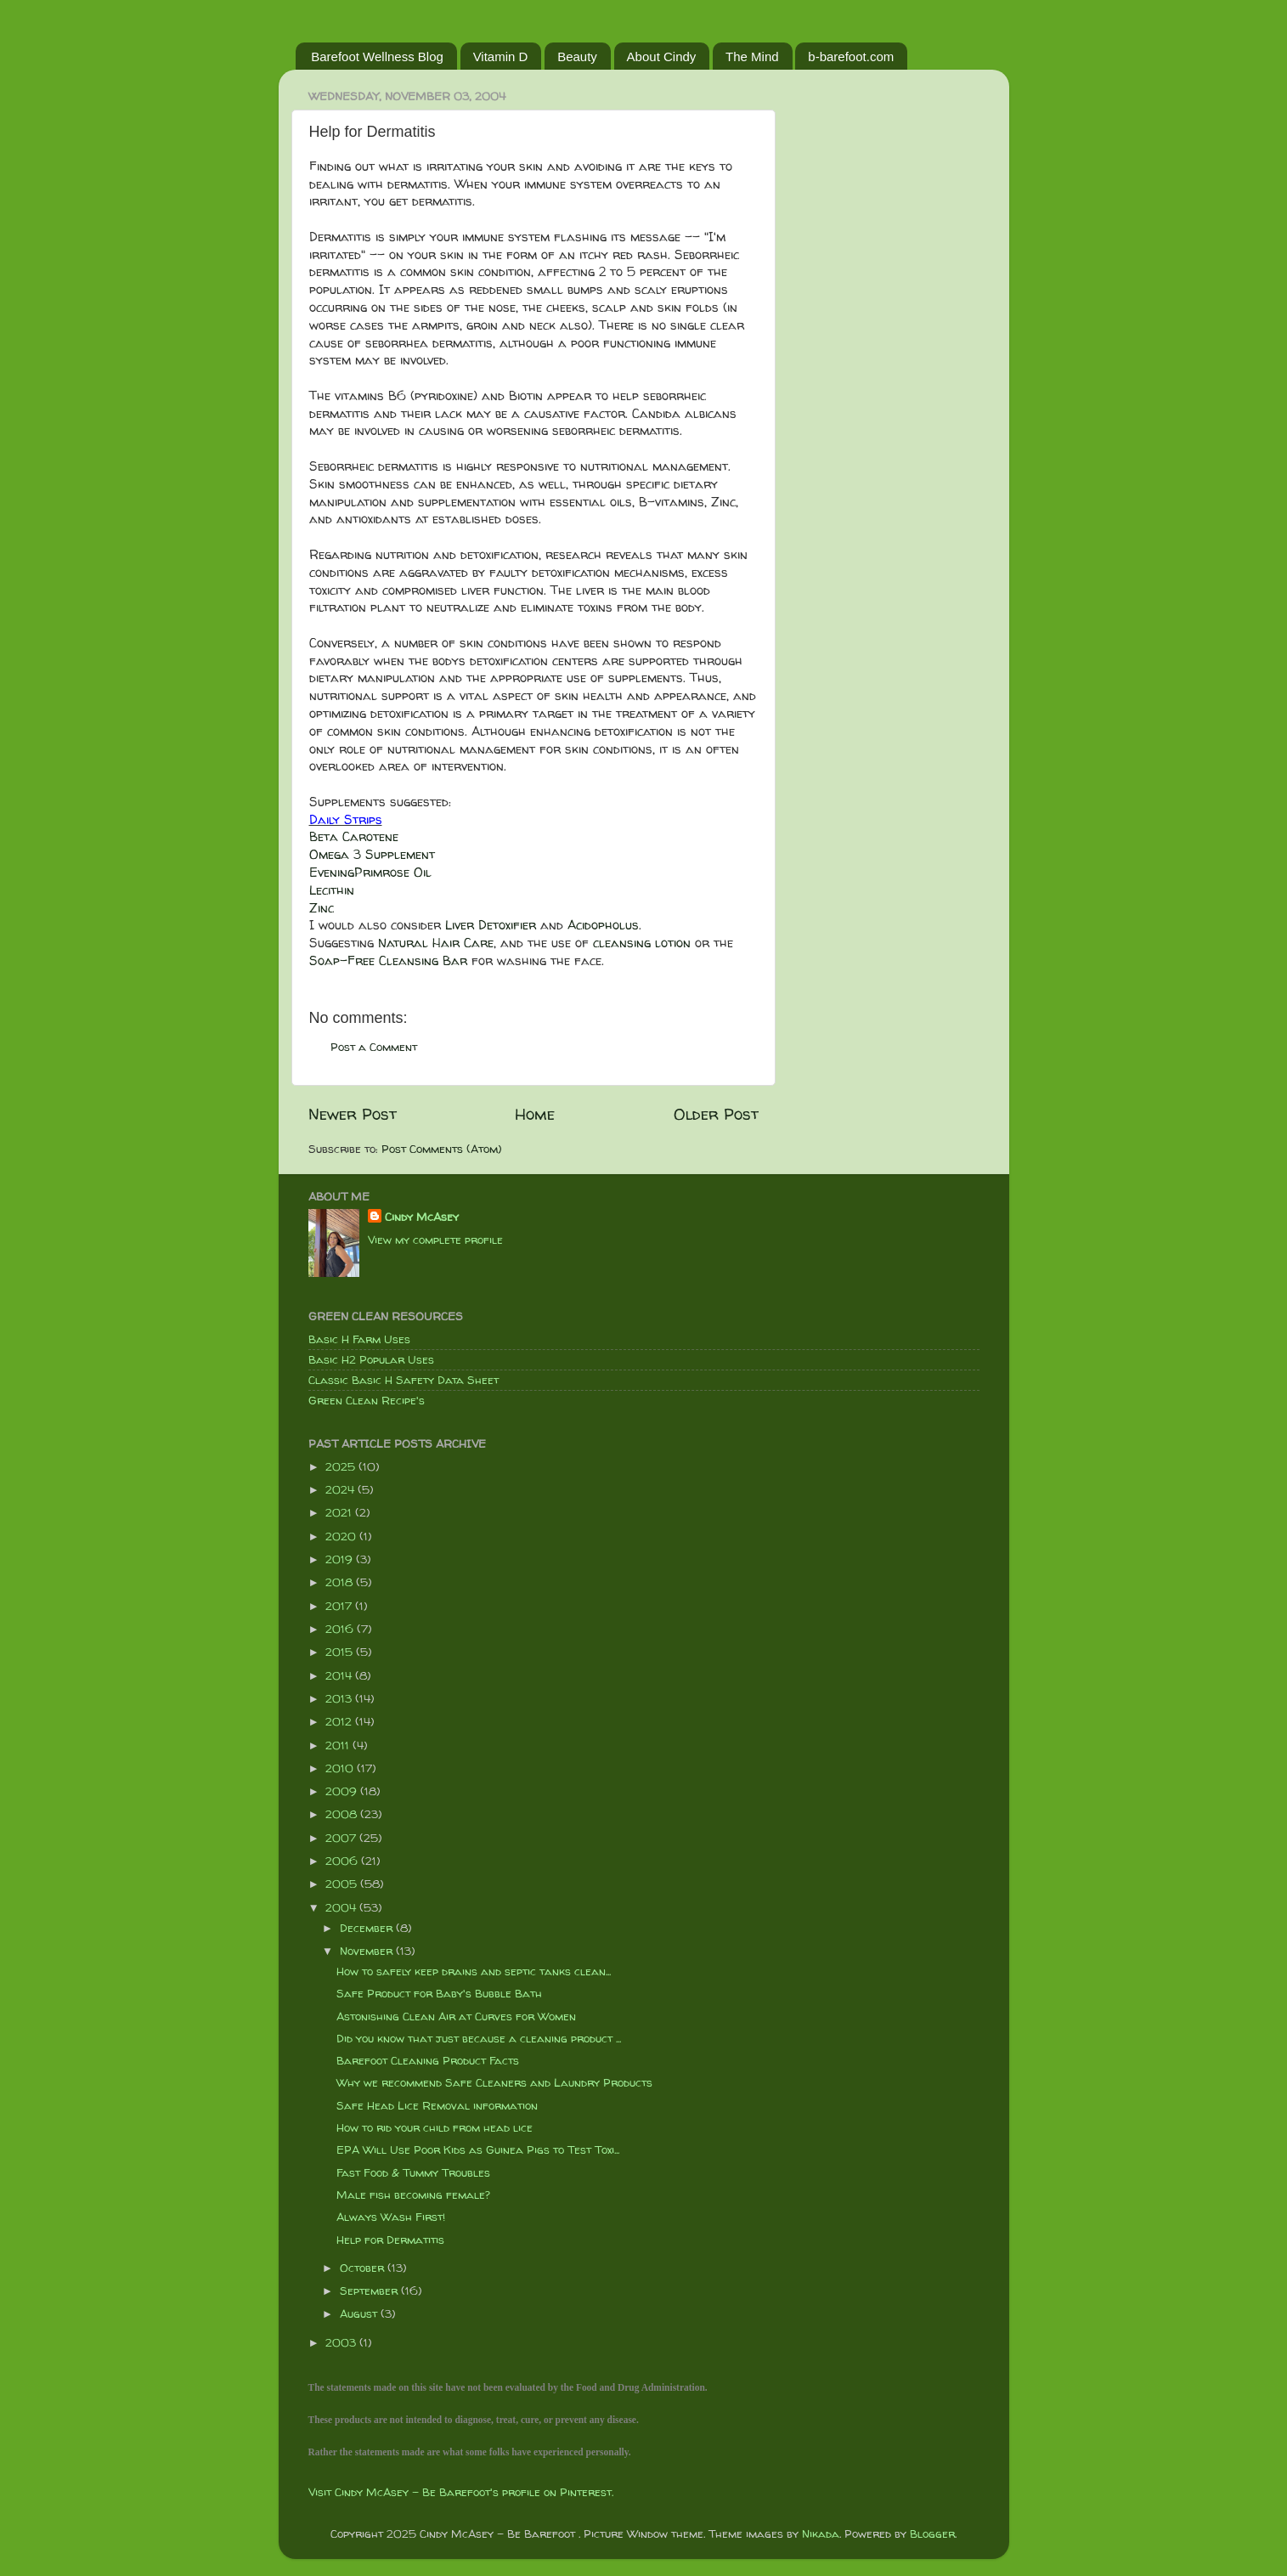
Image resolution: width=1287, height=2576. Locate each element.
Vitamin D (500, 56)
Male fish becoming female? (413, 2194)
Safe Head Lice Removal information (437, 2105)
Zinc (321, 908)
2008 (342, 1814)
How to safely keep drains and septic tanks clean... (473, 1971)
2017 (340, 1605)
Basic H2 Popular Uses (371, 1359)
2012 (340, 1721)
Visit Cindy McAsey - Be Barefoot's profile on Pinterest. (460, 2492)
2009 (342, 1791)
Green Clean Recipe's (366, 1400)
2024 (341, 1489)
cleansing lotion (642, 943)
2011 (339, 1745)
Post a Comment (373, 1046)
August (360, 2313)
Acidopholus (603, 925)
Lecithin (331, 890)
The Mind (752, 56)
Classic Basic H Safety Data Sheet (403, 1379)
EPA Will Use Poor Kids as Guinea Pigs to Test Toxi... (477, 2149)
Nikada (820, 2533)
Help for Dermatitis (390, 2239)
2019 (340, 1559)
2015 (340, 1651)
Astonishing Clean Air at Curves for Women (456, 2016)
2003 (342, 2342)
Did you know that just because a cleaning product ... (478, 2038)
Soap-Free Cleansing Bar (388, 960)
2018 (340, 1582)
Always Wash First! (390, 2216)
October (363, 2267)
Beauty (577, 56)
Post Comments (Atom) (441, 1148)
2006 (343, 1860)
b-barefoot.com (851, 56)
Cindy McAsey (422, 1216)
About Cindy (662, 56)
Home (535, 1114)
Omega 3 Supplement (372, 854)
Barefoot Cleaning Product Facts (427, 2060)
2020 (342, 1536)
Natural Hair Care (436, 943)
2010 (341, 1768)
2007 (342, 1837)
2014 (340, 1675)
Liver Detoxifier (490, 925)
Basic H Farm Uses (359, 1339)
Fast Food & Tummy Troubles (413, 2172)
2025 (341, 1466)
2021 (340, 1512)
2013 (340, 1698)
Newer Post (352, 1114)
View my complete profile (435, 1239)
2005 (342, 1883)
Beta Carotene (353, 836)
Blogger (932, 2533)
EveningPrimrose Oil (370, 872)
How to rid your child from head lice (434, 2127)
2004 (342, 1907)
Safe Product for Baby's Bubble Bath (439, 1993)
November (368, 1950)
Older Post (716, 1114)
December (368, 1927)
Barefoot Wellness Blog (377, 56)
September (370, 2290)
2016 (341, 1628)
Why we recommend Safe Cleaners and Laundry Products (494, 2082)
